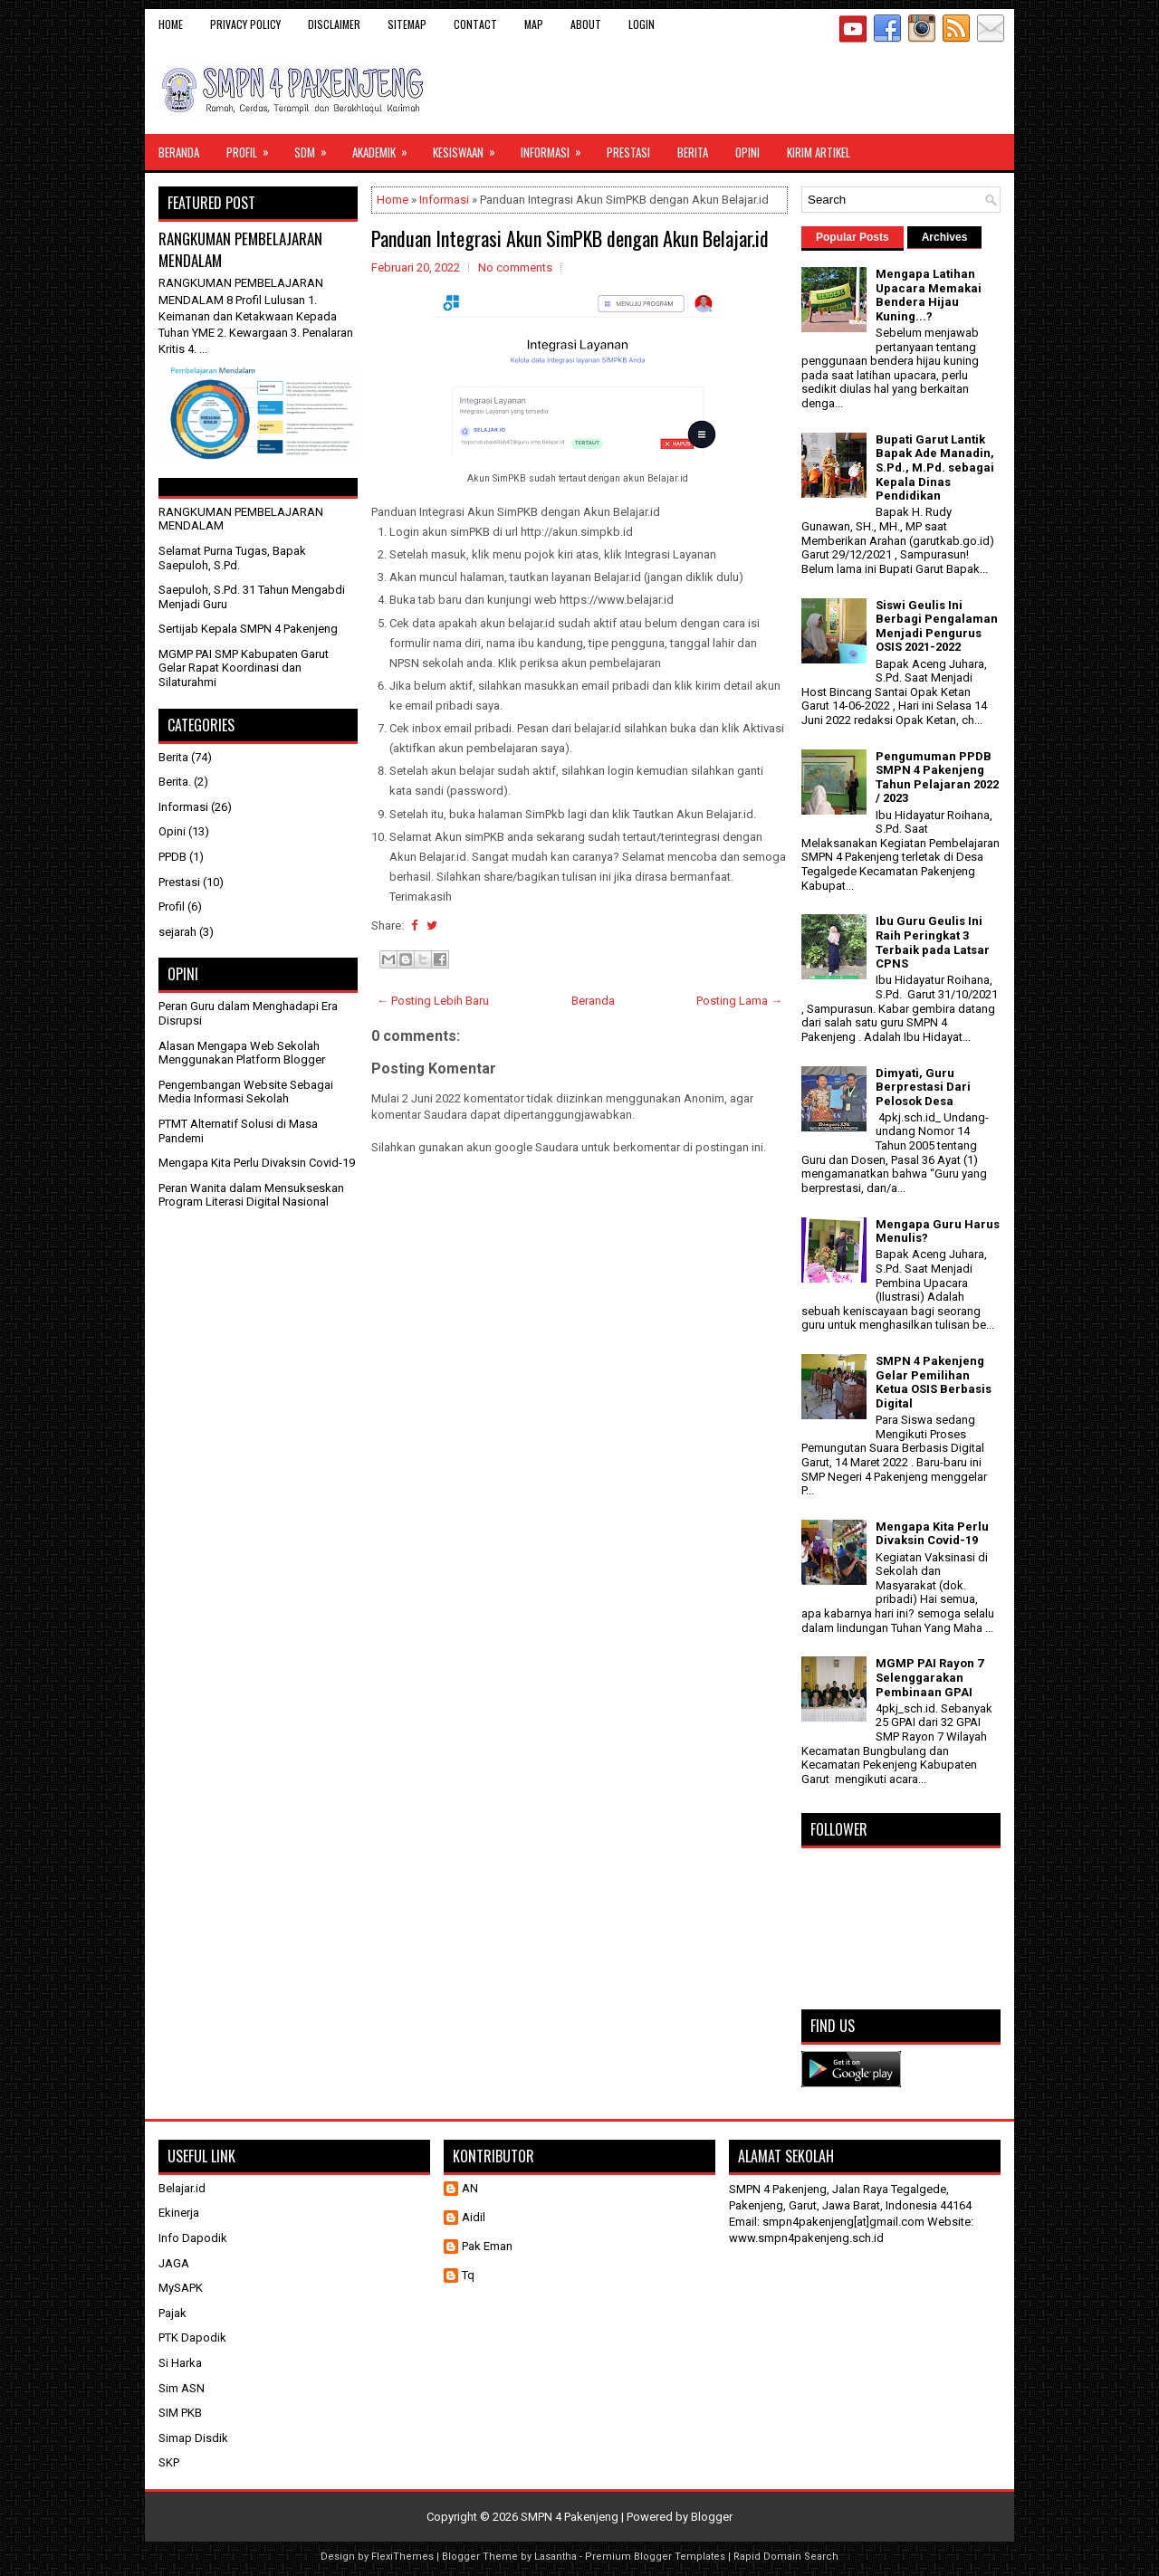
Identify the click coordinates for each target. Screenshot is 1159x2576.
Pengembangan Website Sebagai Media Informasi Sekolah (245, 1092)
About (585, 24)
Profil (253, 147)
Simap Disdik (193, 2438)
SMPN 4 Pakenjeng (569, 2517)
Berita (692, 152)
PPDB (172, 856)
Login (641, 24)
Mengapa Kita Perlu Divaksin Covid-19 (256, 1162)
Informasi (557, 147)
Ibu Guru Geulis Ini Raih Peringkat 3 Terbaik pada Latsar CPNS (933, 942)
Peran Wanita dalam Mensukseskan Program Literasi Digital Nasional (251, 1195)
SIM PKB (180, 2412)
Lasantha (555, 2556)
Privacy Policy (245, 24)
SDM (316, 147)
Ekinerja (178, 2212)
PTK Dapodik (192, 2337)
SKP (168, 2462)
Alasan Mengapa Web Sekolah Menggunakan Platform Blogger (241, 1053)
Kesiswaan (470, 147)
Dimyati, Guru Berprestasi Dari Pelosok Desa (923, 1087)
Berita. (174, 781)
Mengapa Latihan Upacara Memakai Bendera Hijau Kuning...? (929, 295)
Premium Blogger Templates (655, 2556)
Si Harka (180, 2363)
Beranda (178, 152)
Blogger (712, 2517)
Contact (475, 24)
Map (533, 24)
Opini (747, 152)
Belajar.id (182, 2188)
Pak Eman (487, 2246)
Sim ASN (181, 2388)
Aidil (473, 2217)
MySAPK (180, 2288)
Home (170, 24)
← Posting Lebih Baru (433, 1000)
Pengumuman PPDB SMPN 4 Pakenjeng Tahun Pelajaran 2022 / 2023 (937, 777)
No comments (515, 267)
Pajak (172, 2313)
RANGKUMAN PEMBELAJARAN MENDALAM (240, 249)
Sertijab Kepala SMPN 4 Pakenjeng (248, 628)
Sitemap (407, 24)
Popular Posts (852, 237)
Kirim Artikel (818, 152)
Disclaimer (334, 24)
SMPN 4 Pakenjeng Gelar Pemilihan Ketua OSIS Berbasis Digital (933, 1382)
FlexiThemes (402, 2556)
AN (470, 2188)
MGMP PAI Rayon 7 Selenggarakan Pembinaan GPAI (929, 1677)
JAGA (173, 2263)
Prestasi (628, 152)
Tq (468, 2275)
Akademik (385, 147)
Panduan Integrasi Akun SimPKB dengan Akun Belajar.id (570, 238)
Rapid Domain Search (785, 2556)
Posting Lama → (739, 1000)
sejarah (177, 932)
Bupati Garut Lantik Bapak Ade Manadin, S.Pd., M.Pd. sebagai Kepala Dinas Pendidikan (935, 467)
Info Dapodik (192, 2238)
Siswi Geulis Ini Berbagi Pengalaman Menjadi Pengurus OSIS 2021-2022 (937, 626)
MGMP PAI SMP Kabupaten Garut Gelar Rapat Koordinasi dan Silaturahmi (243, 668)
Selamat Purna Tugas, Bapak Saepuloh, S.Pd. (232, 558)
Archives (945, 237)
